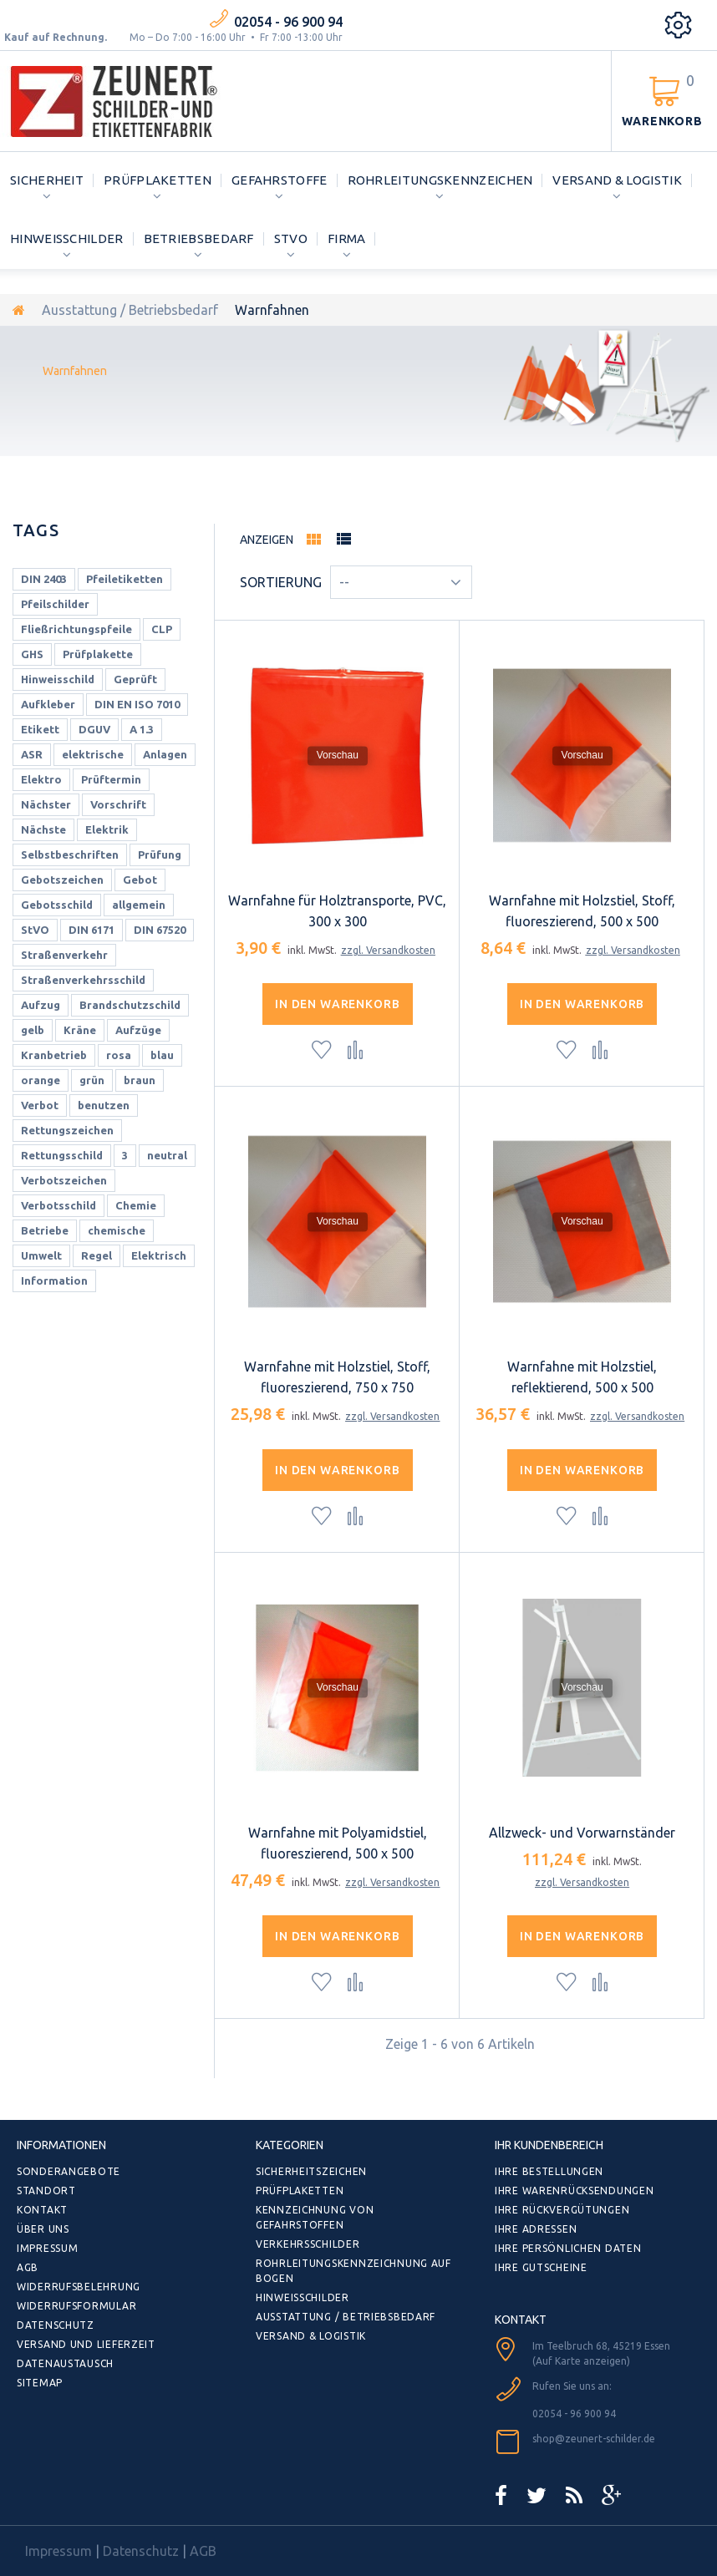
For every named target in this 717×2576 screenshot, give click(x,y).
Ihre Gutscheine (541, 2267)
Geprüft (135, 679)
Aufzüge (138, 1030)
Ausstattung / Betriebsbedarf (130, 309)
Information (54, 1280)
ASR (32, 754)
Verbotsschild (58, 1205)
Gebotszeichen (62, 879)
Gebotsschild (57, 904)
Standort (46, 2190)
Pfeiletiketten (124, 579)
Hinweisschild (57, 679)
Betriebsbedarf (199, 238)
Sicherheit (47, 180)
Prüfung (159, 854)
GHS (32, 654)
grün (91, 1080)
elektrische (93, 754)
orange (40, 1080)
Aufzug (40, 1005)
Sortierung (281, 582)
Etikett (40, 729)
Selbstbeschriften (70, 854)
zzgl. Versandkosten (388, 950)
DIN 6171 (91, 930)
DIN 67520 (160, 930)
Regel (96, 1255)
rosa (118, 1055)
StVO (291, 238)
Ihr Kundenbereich (549, 2145)
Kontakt (42, 2209)
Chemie (135, 1205)
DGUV (94, 729)
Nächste (43, 829)
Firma (347, 238)
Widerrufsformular (76, 2305)
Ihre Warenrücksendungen (574, 2190)
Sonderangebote (68, 2171)
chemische (116, 1230)
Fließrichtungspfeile (76, 629)
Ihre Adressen (536, 2229)
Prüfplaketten (157, 180)
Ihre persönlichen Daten (568, 2248)
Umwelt (41, 1255)
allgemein (138, 904)
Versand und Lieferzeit (86, 2344)
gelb (32, 1030)
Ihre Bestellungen (549, 2171)
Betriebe (45, 1230)
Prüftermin (111, 779)
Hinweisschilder (67, 238)
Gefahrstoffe (279, 180)
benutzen (104, 1105)
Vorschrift (118, 804)
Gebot (140, 879)
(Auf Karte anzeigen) (581, 2360)
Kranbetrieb (54, 1055)
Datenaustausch (65, 2363)
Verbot (39, 1105)
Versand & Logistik (616, 180)
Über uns (43, 2229)
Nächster (46, 804)
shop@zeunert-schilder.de (593, 2438)
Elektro (41, 779)
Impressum (47, 2248)
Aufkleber (48, 704)
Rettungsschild (62, 1155)
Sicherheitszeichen (311, 2171)
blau (162, 1055)
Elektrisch (158, 1255)
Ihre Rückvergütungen (562, 2209)
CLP (161, 629)
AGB (27, 2267)
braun (139, 1080)
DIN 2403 (44, 579)
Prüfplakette (98, 654)
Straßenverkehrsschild (83, 980)
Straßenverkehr (64, 955)
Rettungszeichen (67, 1130)
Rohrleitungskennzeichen (440, 180)
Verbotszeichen (64, 1180)
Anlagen (165, 754)
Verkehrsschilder (308, 2244)
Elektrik (107, 829)
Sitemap (40, 2382)
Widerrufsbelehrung (78, 2286)
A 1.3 (142, 729)
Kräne (80, 1030)
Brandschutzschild (130, 1005)
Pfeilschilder (55, 604)
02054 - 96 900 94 (288, 21)
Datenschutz (55, 2325)
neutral (167, 1155)
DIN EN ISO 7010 (137, 704)
